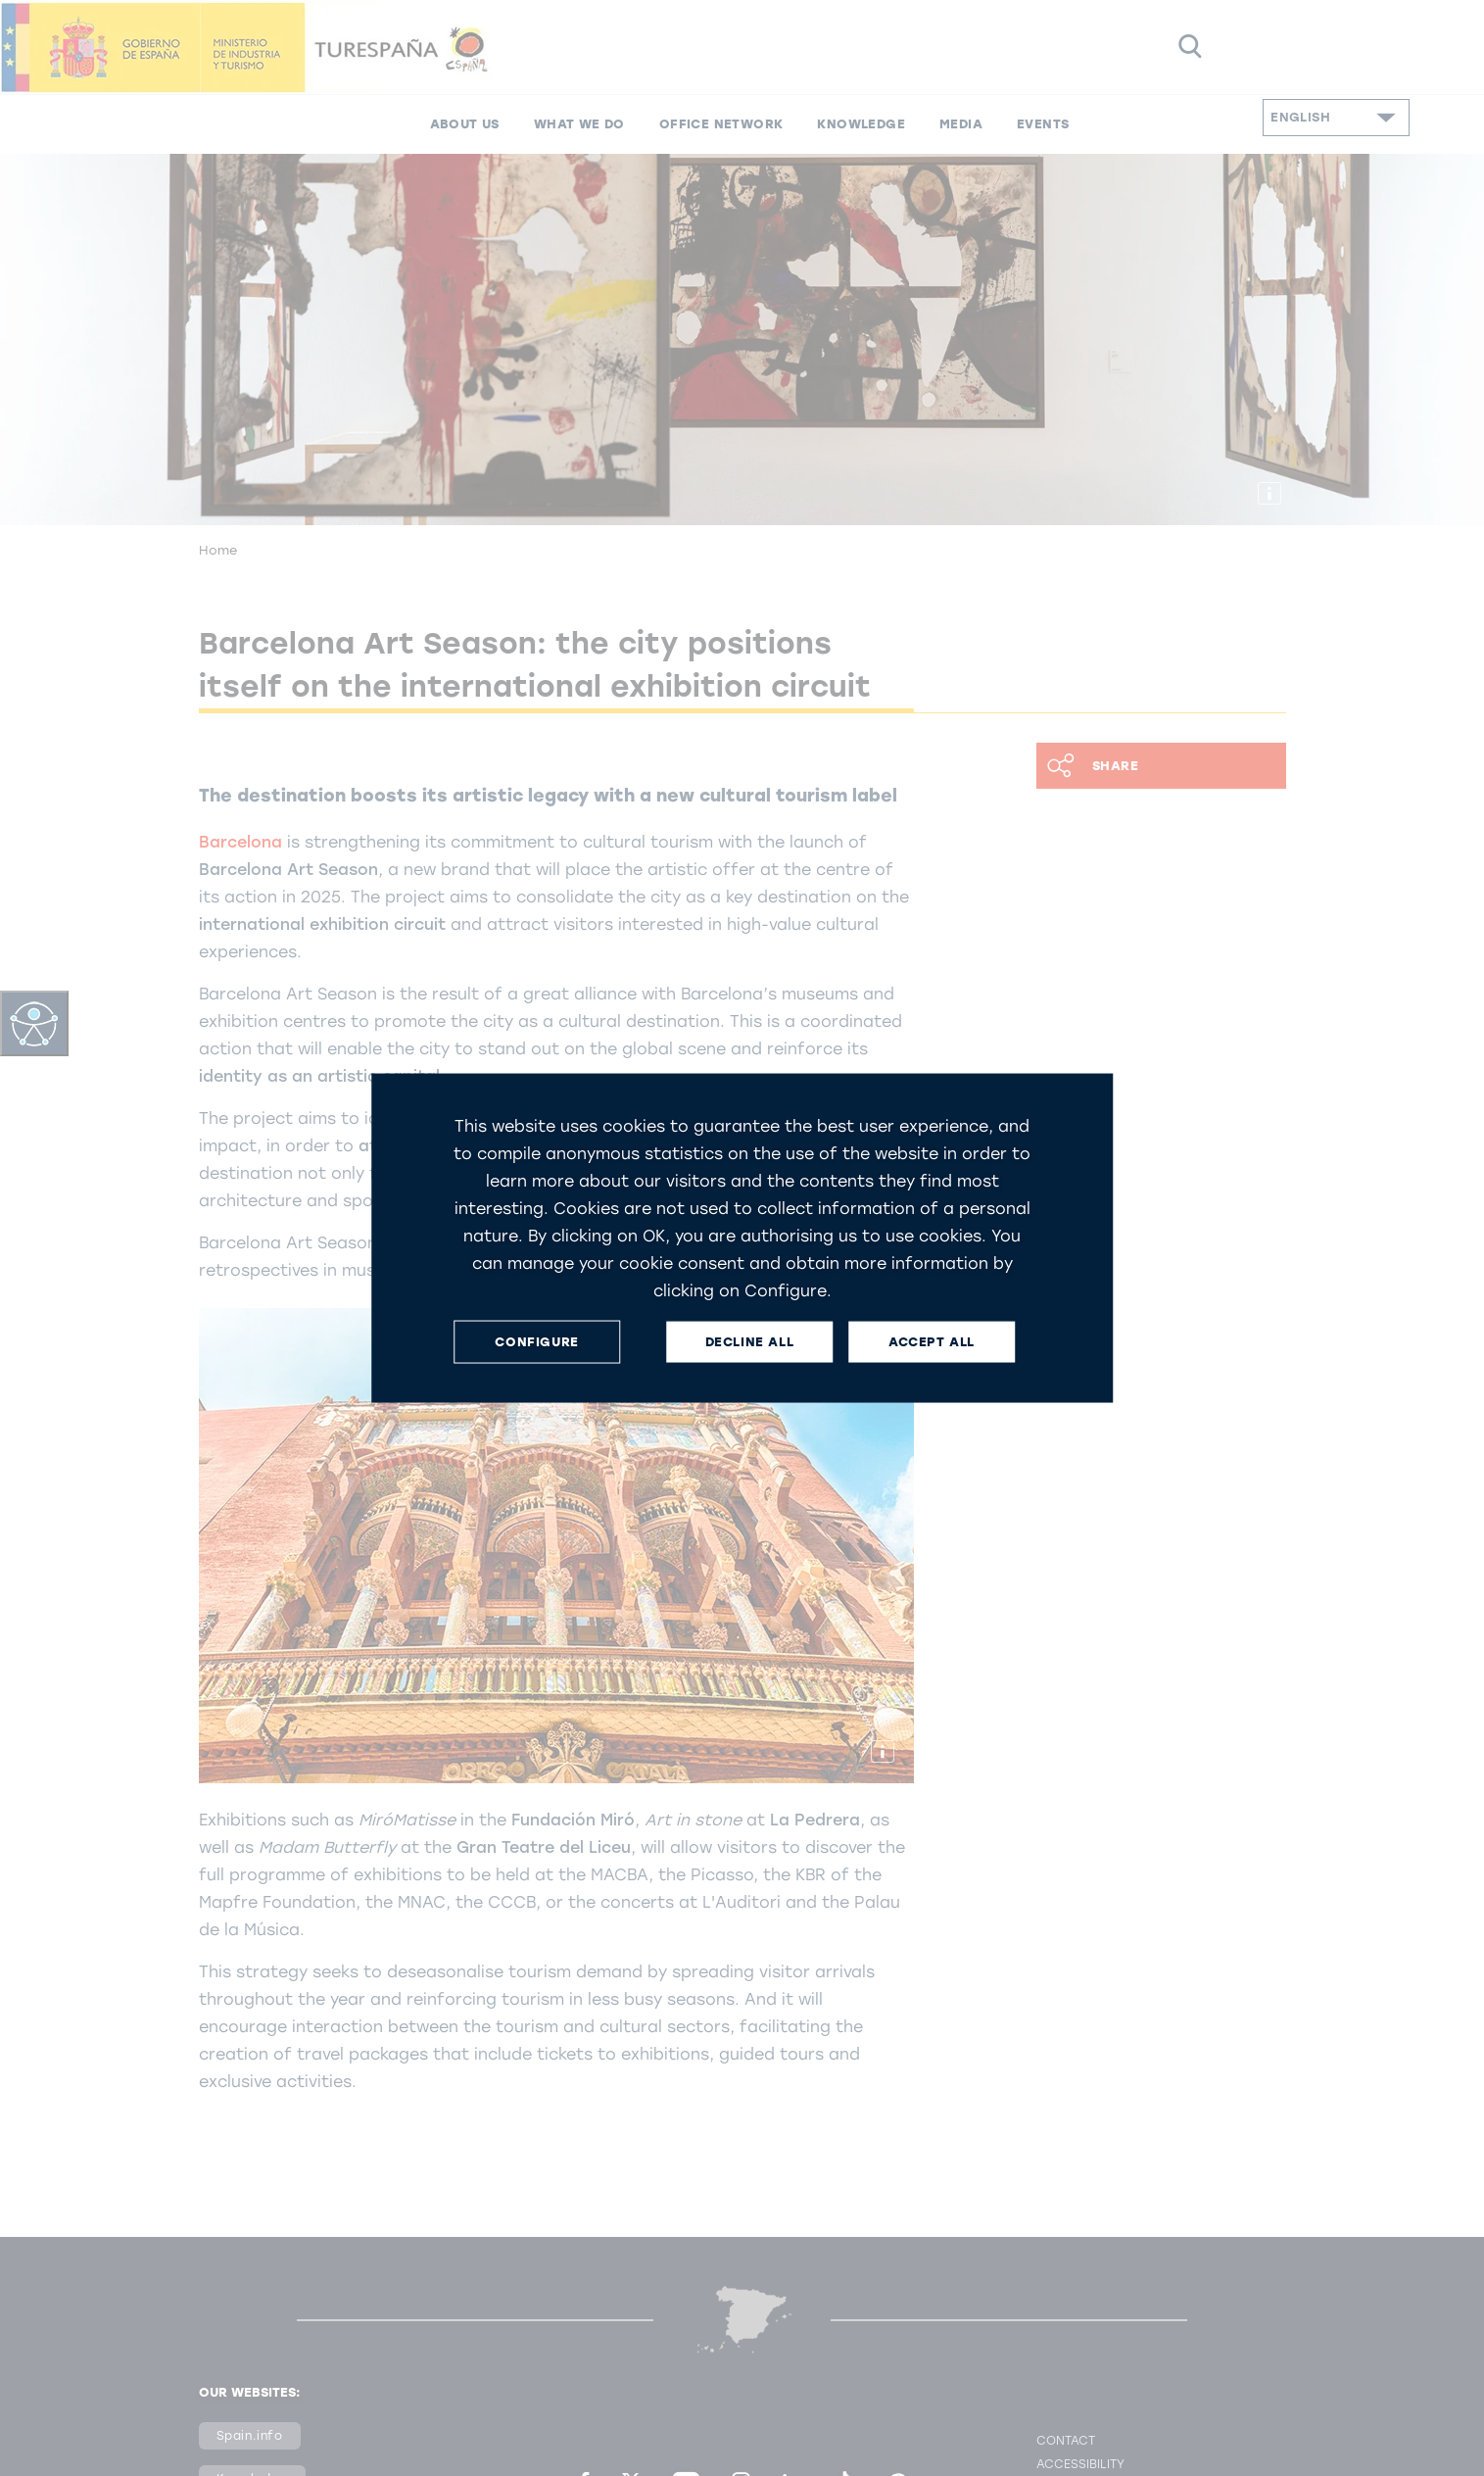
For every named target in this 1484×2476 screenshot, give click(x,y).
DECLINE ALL (749, 1342)
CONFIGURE (536, 1342)
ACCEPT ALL (931, 1342)
